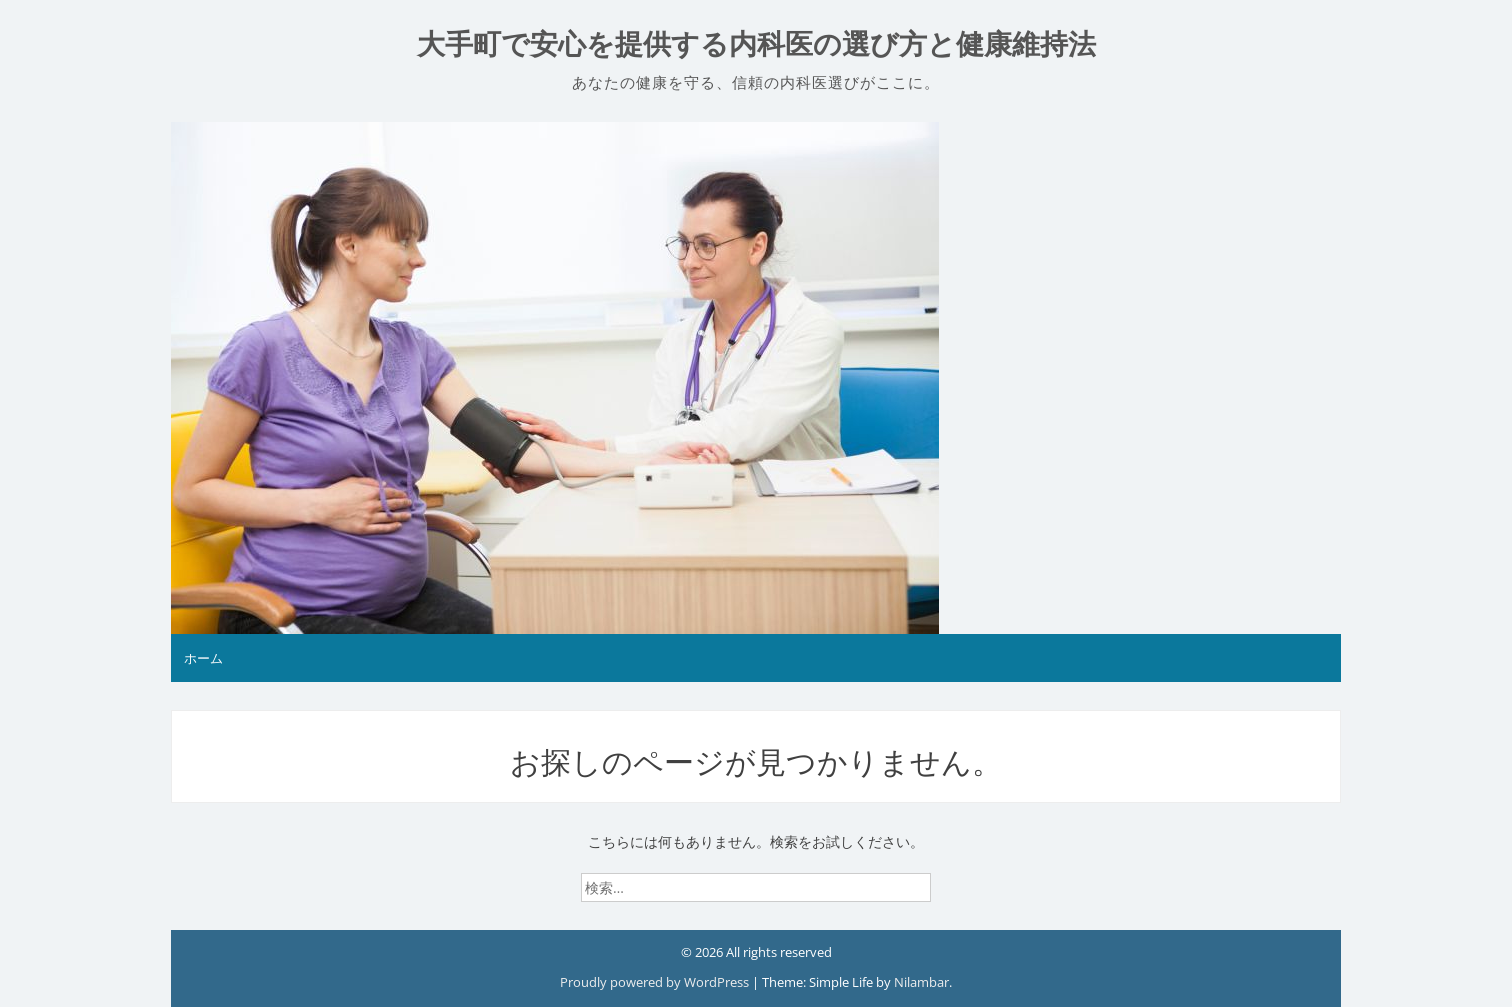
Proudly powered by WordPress (656, 982)
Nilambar (921, 982)
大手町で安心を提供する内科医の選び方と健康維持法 (756, 44)
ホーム (203, 658)
